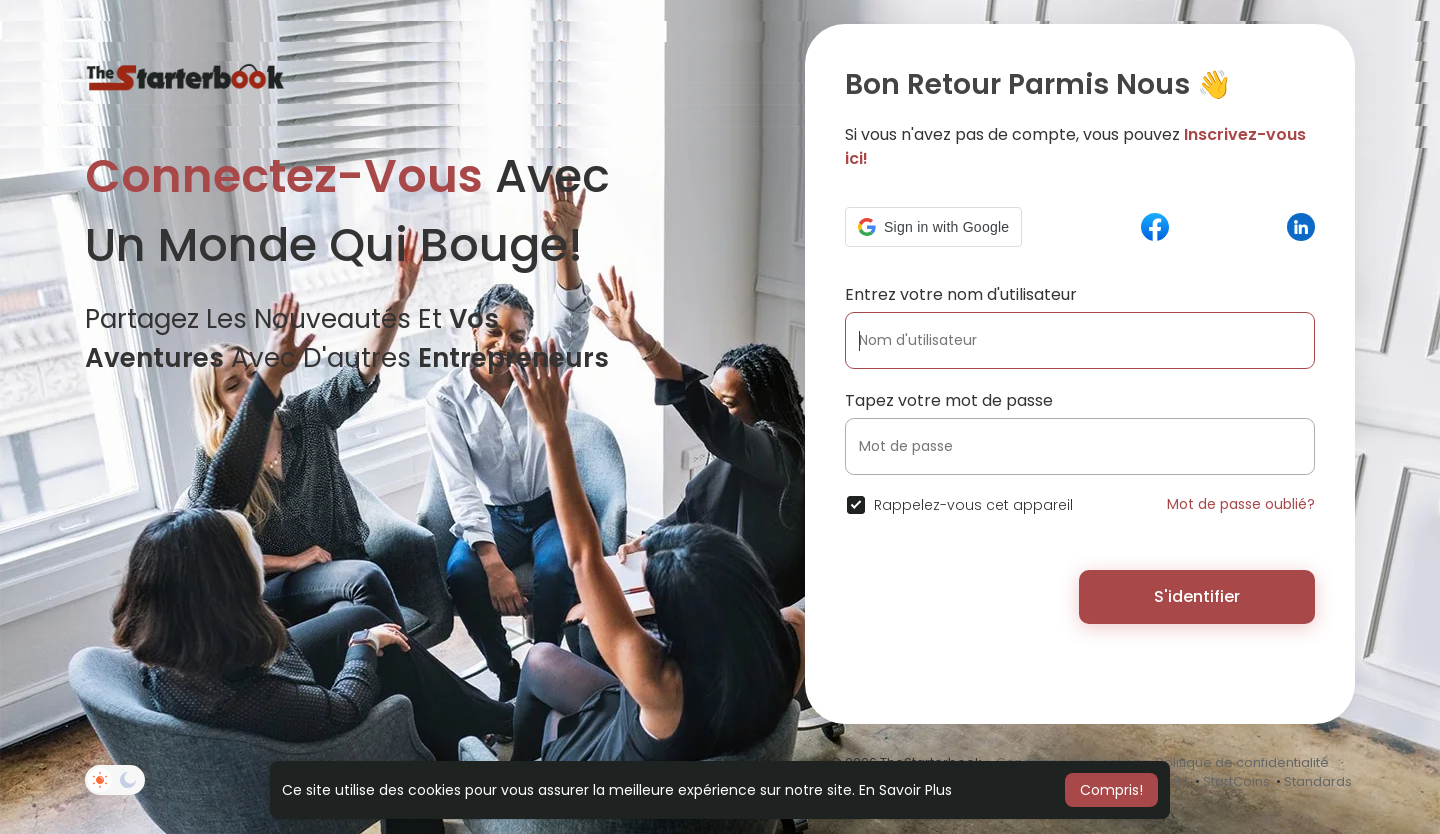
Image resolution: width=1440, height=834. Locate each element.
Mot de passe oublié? (1241, 504)
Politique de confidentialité (1242, 762)
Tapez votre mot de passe (949, 400)
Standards (1318, 781)
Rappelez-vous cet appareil (973, 505)
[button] (933, 227)
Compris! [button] (1111, 790)
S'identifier (1197, 596)
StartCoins (1236, 781)
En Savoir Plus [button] (905, 790)
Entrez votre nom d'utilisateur (961, 294)
